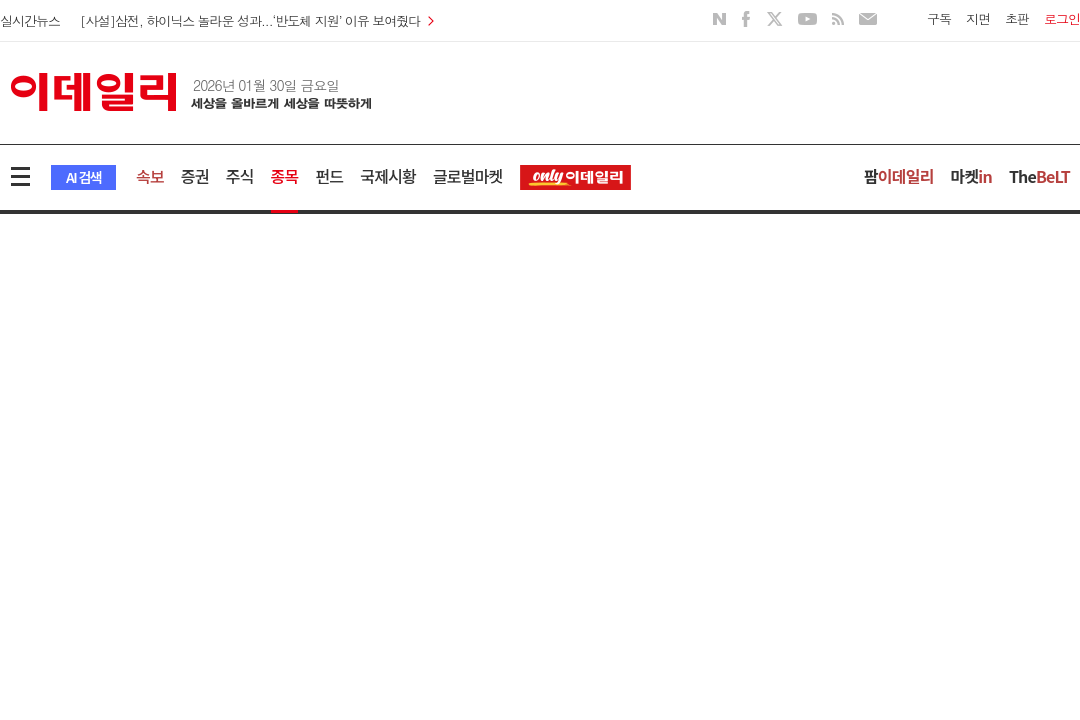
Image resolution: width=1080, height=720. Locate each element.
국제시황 (388, 176)
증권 (195, 176)
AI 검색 (83, 177)
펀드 (329, 176)
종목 (285, 176)
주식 (240, 176)
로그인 (1062, 18)
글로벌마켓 (468, 176)
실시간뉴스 (30, 20)
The (1039, 176)
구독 (939, 18)
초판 (1017, 18)
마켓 (971, 176)
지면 (978, 18)
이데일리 (191, 92)
